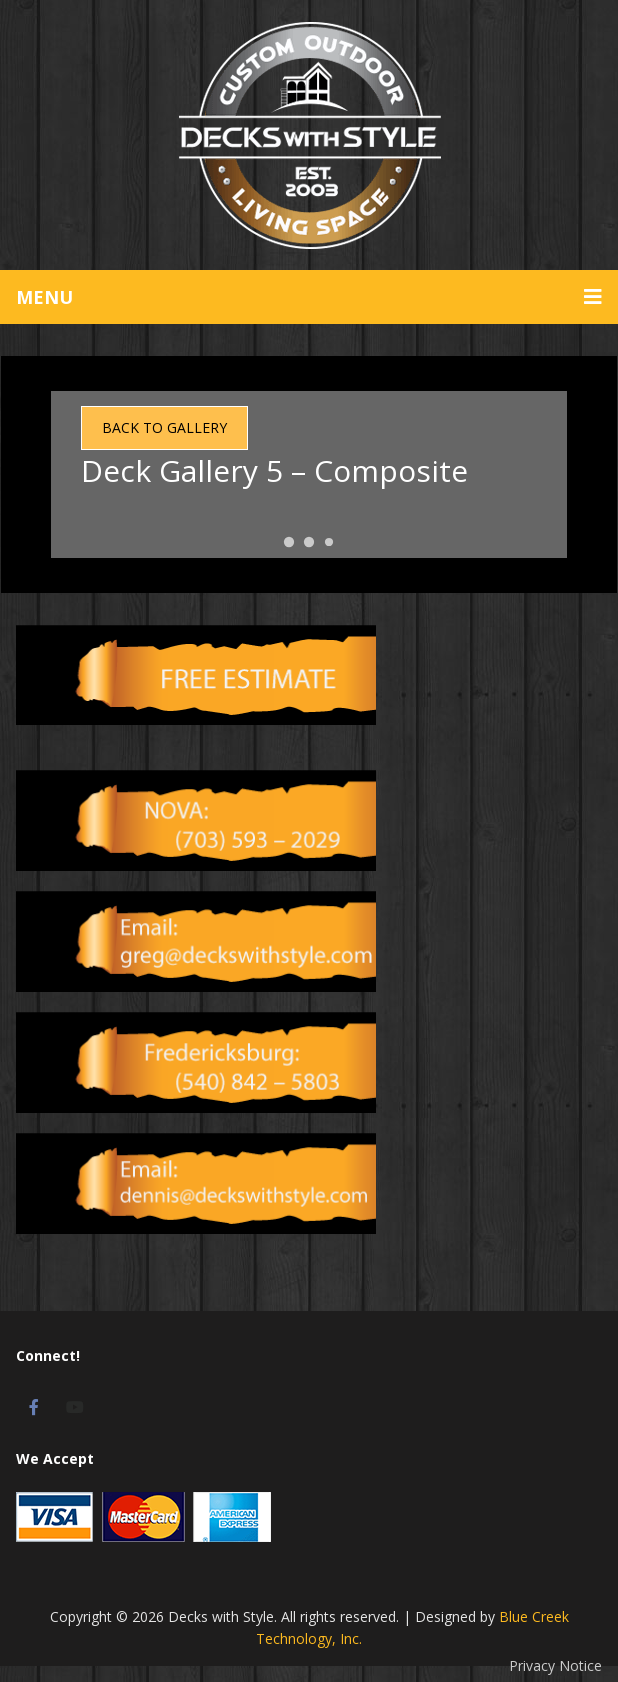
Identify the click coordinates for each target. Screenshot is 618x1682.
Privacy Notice (555, 1665)
